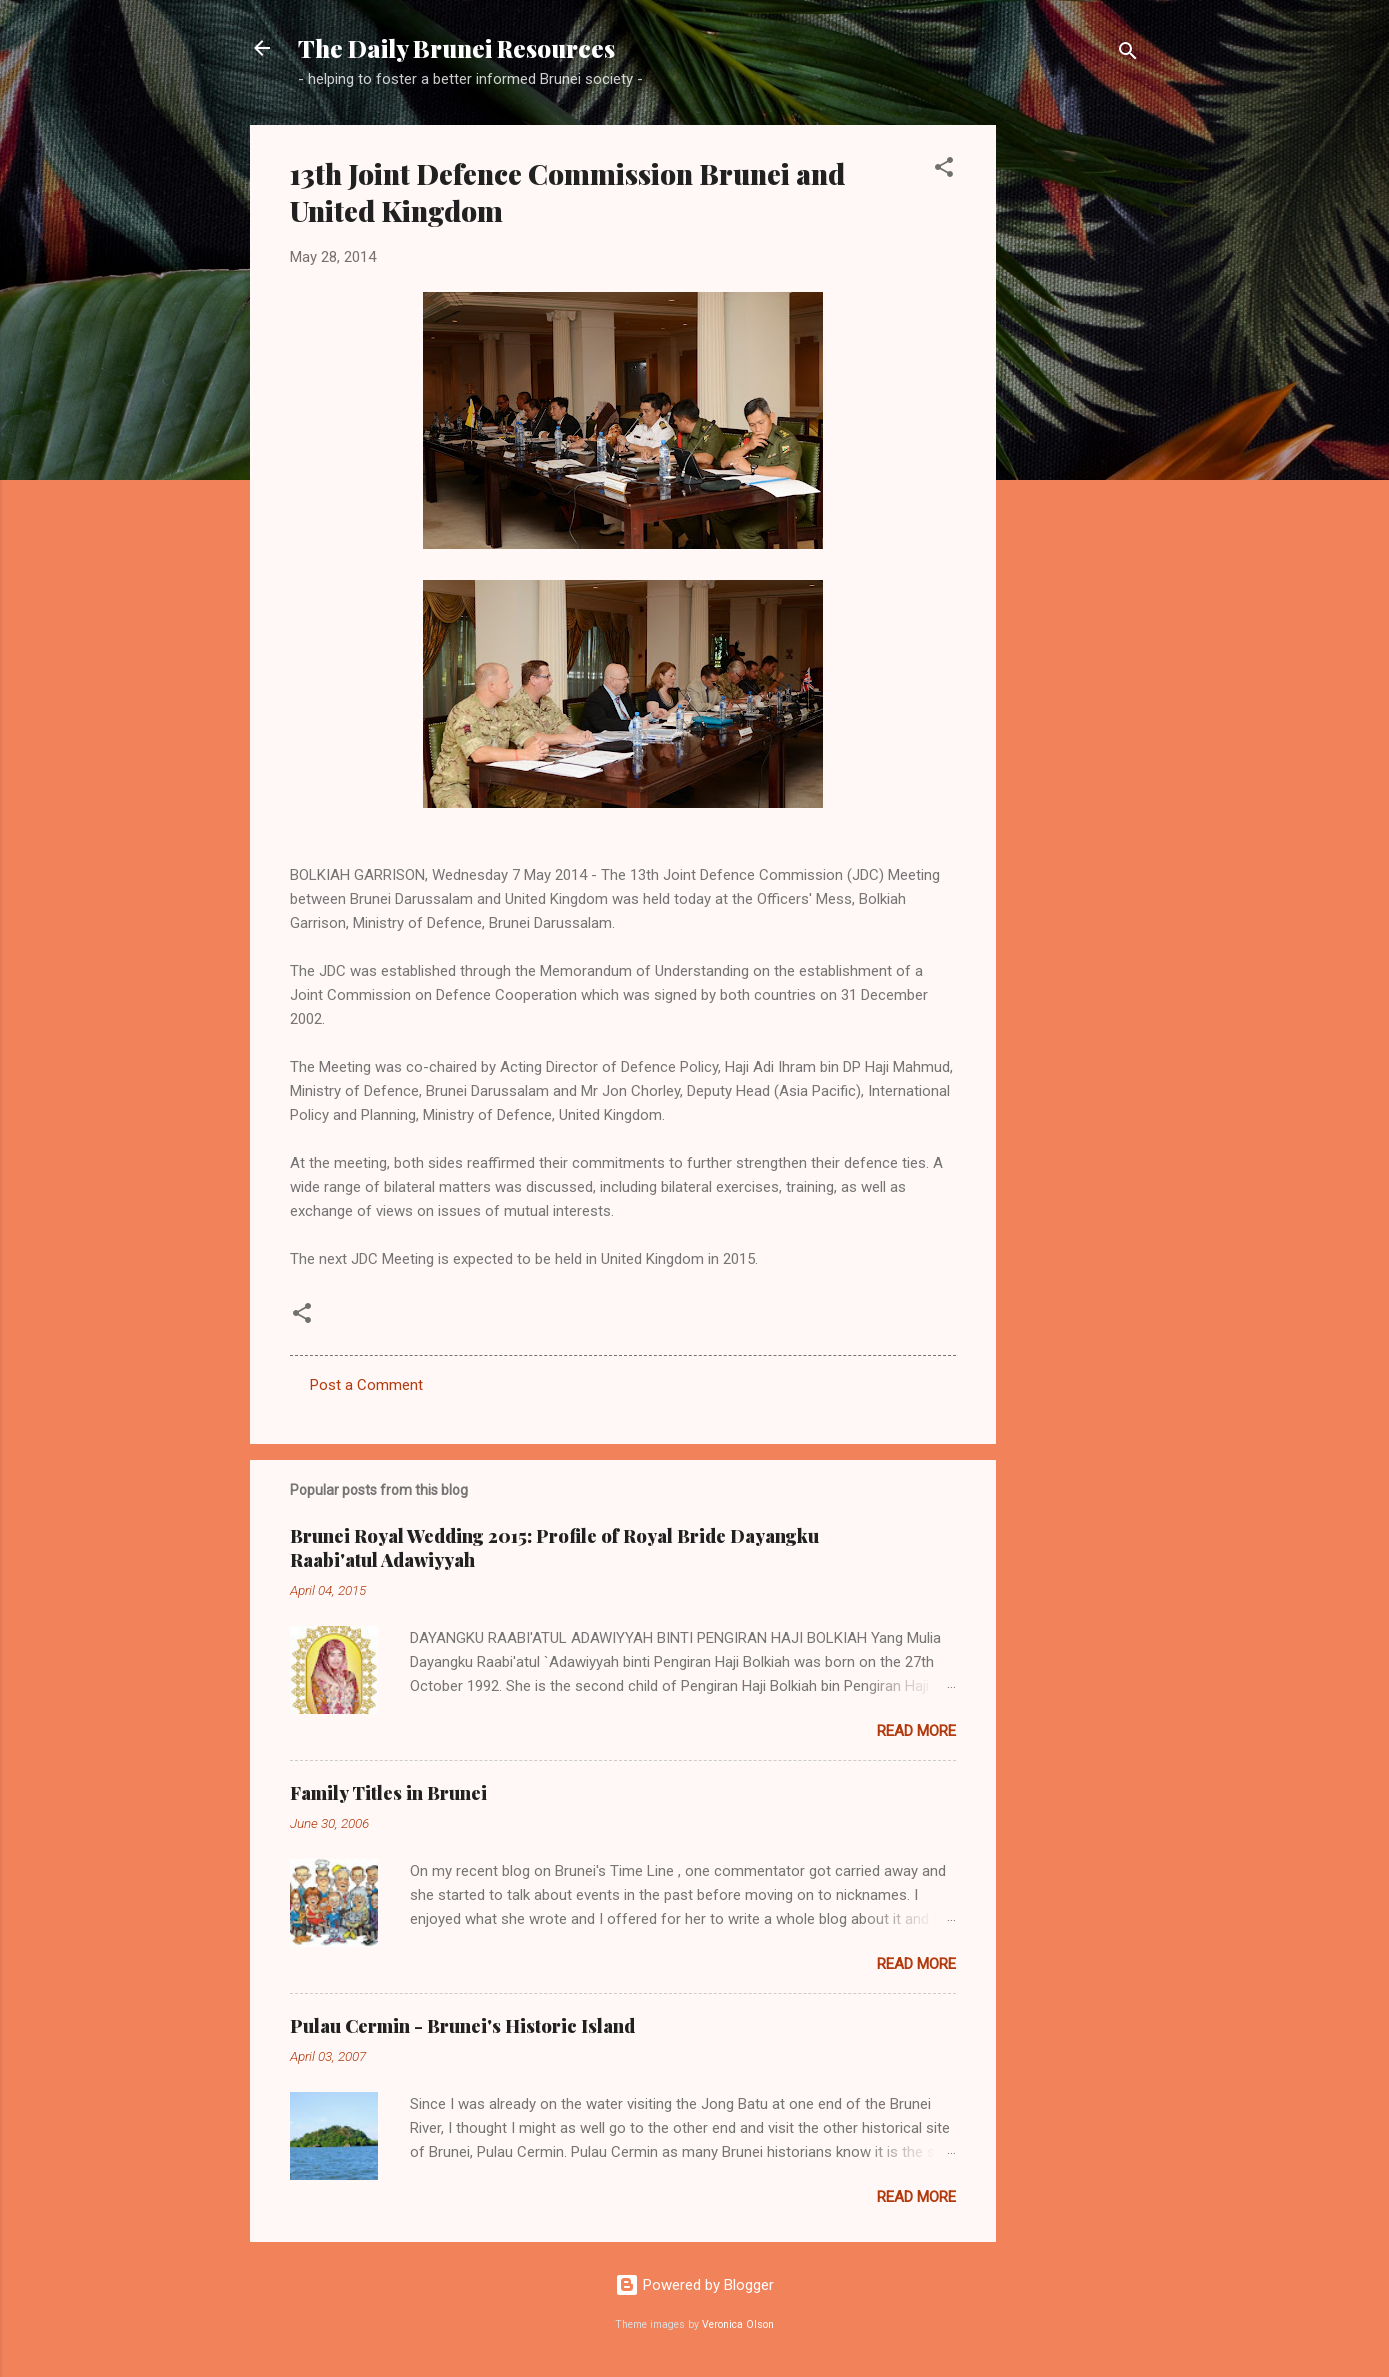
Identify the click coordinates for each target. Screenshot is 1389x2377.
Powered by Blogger (694, 2285)
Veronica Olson (738, 2324)
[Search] (1128, 54)
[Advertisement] (1076, 425)
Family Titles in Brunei (388, 1793)
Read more (916, 1731)
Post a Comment (366, 1385)
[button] (944, 170)
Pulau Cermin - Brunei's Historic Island (462, 2026)
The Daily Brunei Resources (456, 48)
